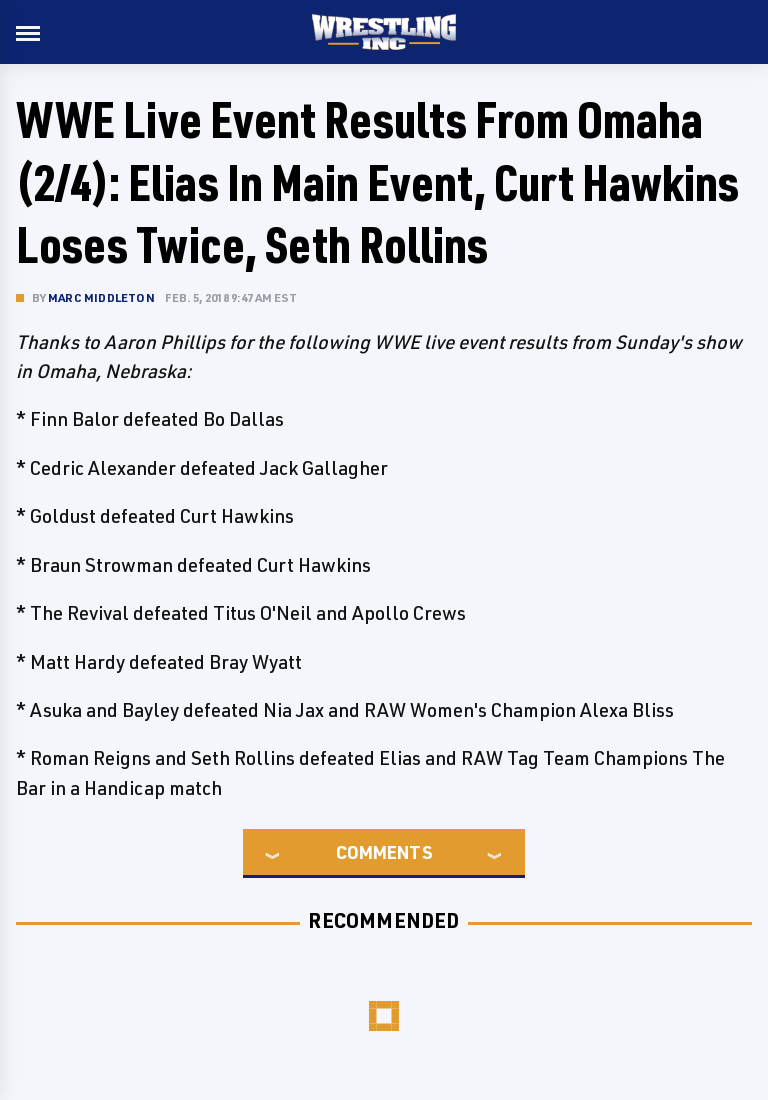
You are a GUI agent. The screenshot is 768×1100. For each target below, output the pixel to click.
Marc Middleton (101, 297)
